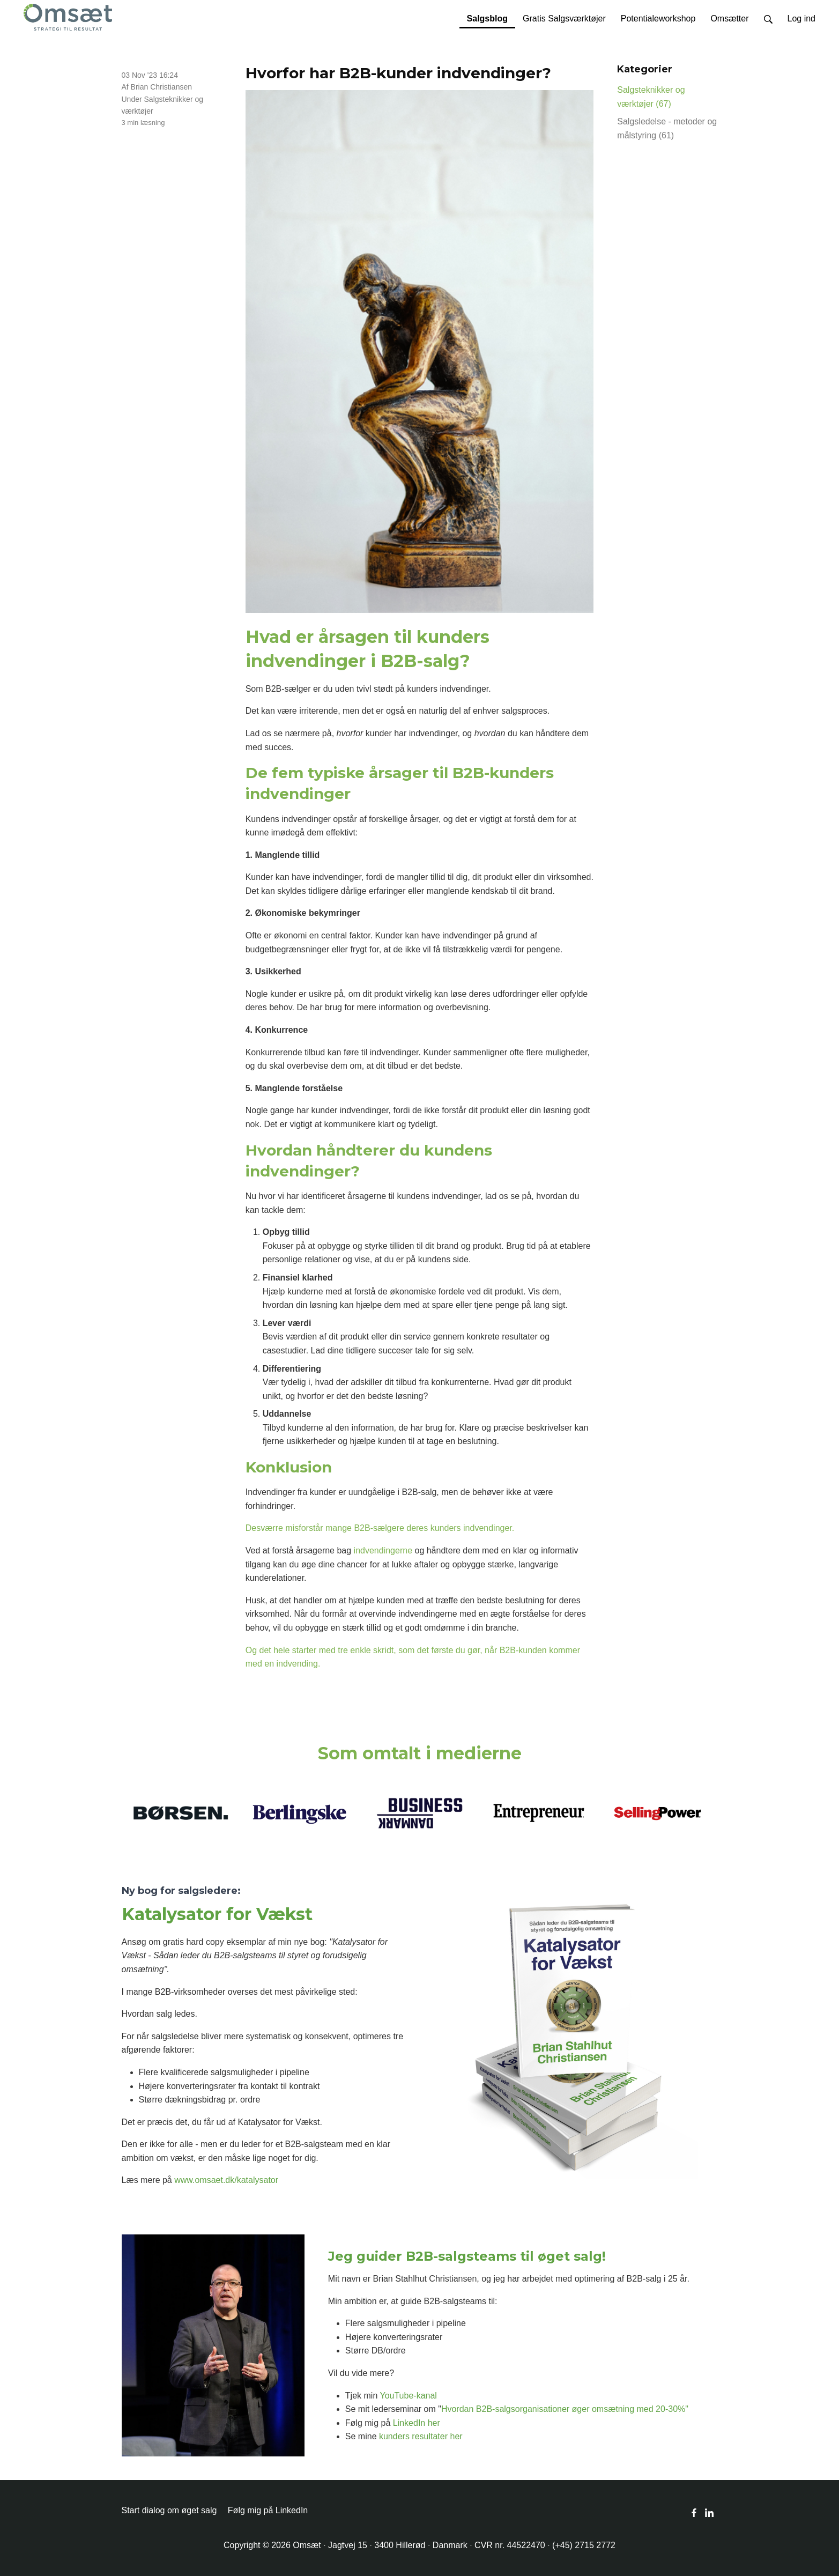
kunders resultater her (421, 2436)
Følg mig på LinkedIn (268, 2510)
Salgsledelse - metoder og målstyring (667, 128)
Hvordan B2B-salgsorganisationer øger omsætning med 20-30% (563, 2409)
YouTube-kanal (408, 2395)
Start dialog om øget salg (169, 2510)
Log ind (802, 18)
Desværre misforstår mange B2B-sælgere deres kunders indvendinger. (380, 1528)
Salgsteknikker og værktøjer (651, 96)
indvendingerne (383, 1550)
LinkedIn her (416, 2422)
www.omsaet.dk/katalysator (226, 2180)
